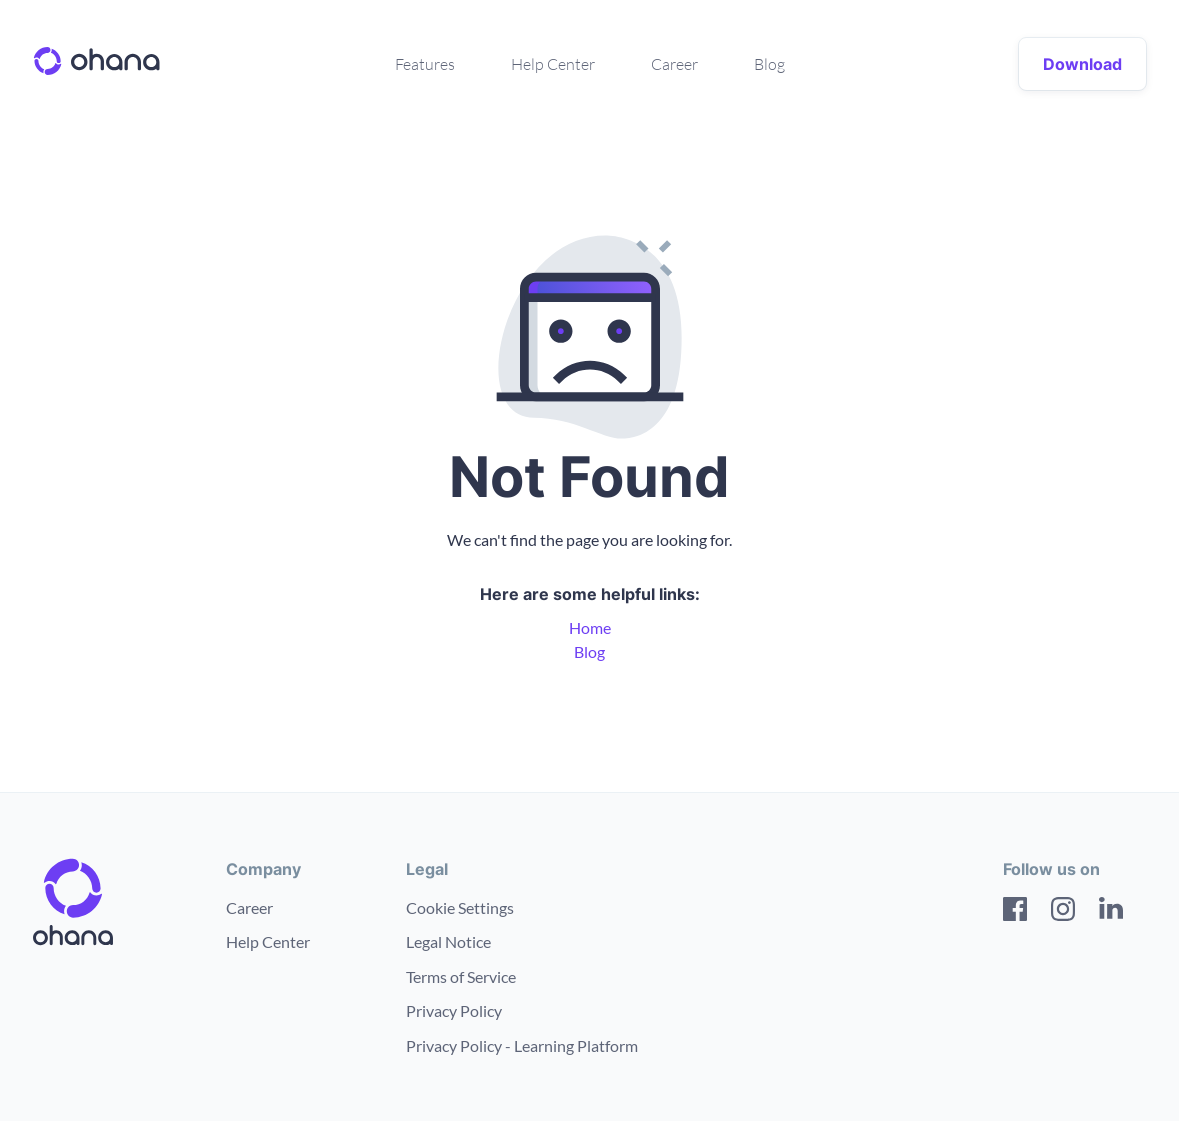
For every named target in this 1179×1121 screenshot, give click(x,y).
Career (674, 64)
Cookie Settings (460, 907)
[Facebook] (1015, 912)
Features (425, 64)
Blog (769, 64)
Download (1082, 64)
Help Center (553, 64)
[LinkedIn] (1111, 912)
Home (590, 627)
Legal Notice (448, 941)
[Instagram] (1063, 912)
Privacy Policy (454, 1010)
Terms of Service (461, 976)
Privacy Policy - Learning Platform (522, 1045)
